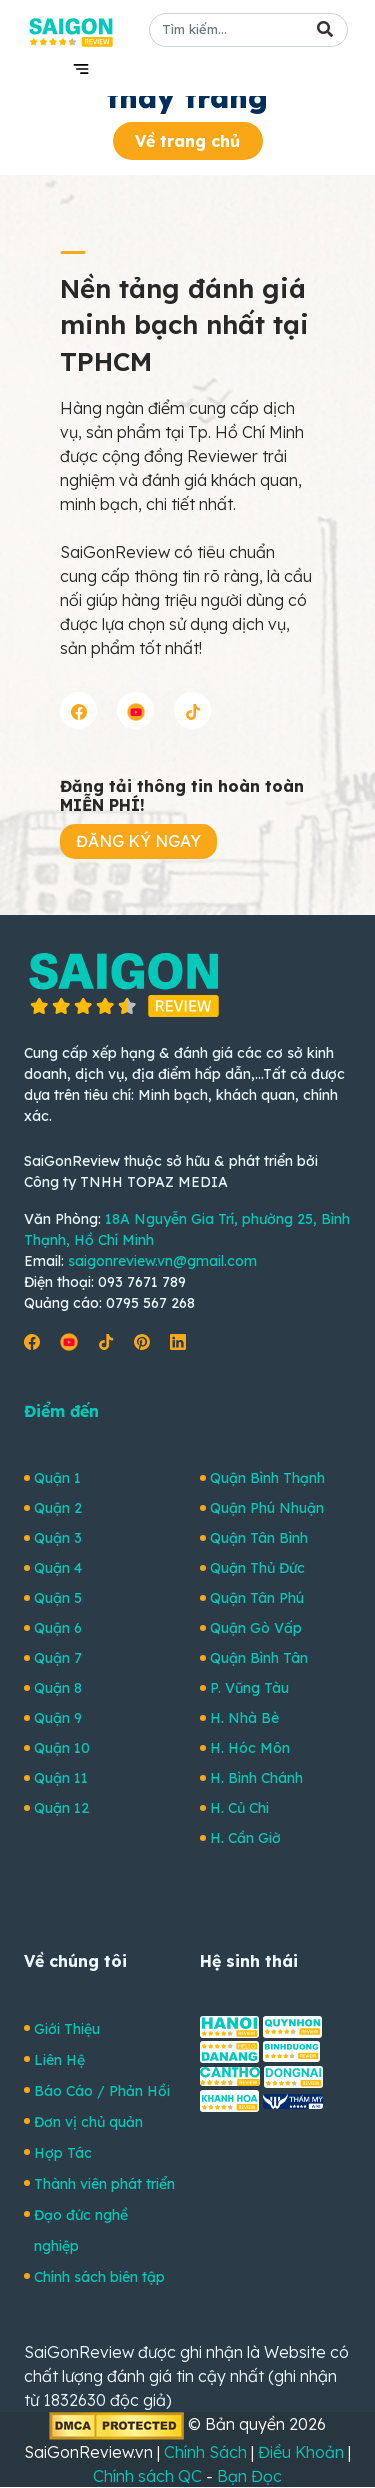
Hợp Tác (63, 2153)
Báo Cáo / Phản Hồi (102, 2091)
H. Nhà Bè (244, 1718)
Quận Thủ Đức (257, 1568)
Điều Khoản (301, 2452)
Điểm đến (61, 1411)
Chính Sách (205, 2452)
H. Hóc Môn (250, 1748)
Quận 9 (58, 1718)
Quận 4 (58, 1568)
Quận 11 (61, 1778)
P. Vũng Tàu (249, 1688)
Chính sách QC (147, 2476)
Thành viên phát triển (104, 2184)
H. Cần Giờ (245, 1838)
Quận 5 (58, 1598)
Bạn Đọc (249, 2476)
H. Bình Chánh (256, 1778)
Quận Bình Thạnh (267, 1478)
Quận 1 (57, 1478)
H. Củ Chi (239, 1808)
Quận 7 (58, 1658)
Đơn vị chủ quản (88, 2122)
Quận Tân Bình (259, 1538)
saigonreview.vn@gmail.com (162, 1261)
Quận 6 (58, 1628)
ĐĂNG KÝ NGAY (138, 841)
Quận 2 (58, 1508)
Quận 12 (61, 1808)
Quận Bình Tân (259, 1658)
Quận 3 (58, 1538)
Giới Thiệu (67, 2029)
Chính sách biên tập (99, 2277)
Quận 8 (58, 1688)
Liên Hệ (59, 2060)
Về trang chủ (187, 141)
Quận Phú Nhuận (267, 1508)
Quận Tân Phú (257, 1598)
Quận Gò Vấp (256, 1628)
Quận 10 (62, 1748)
